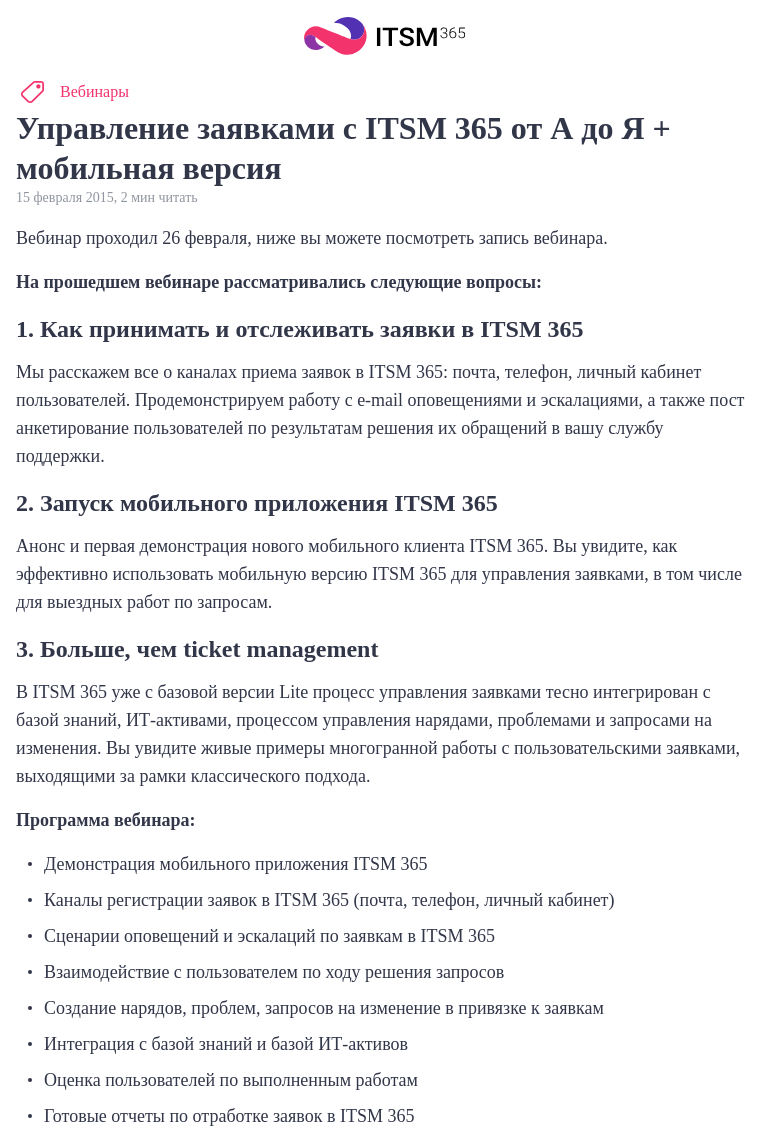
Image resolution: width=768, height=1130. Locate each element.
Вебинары (94, 91)
